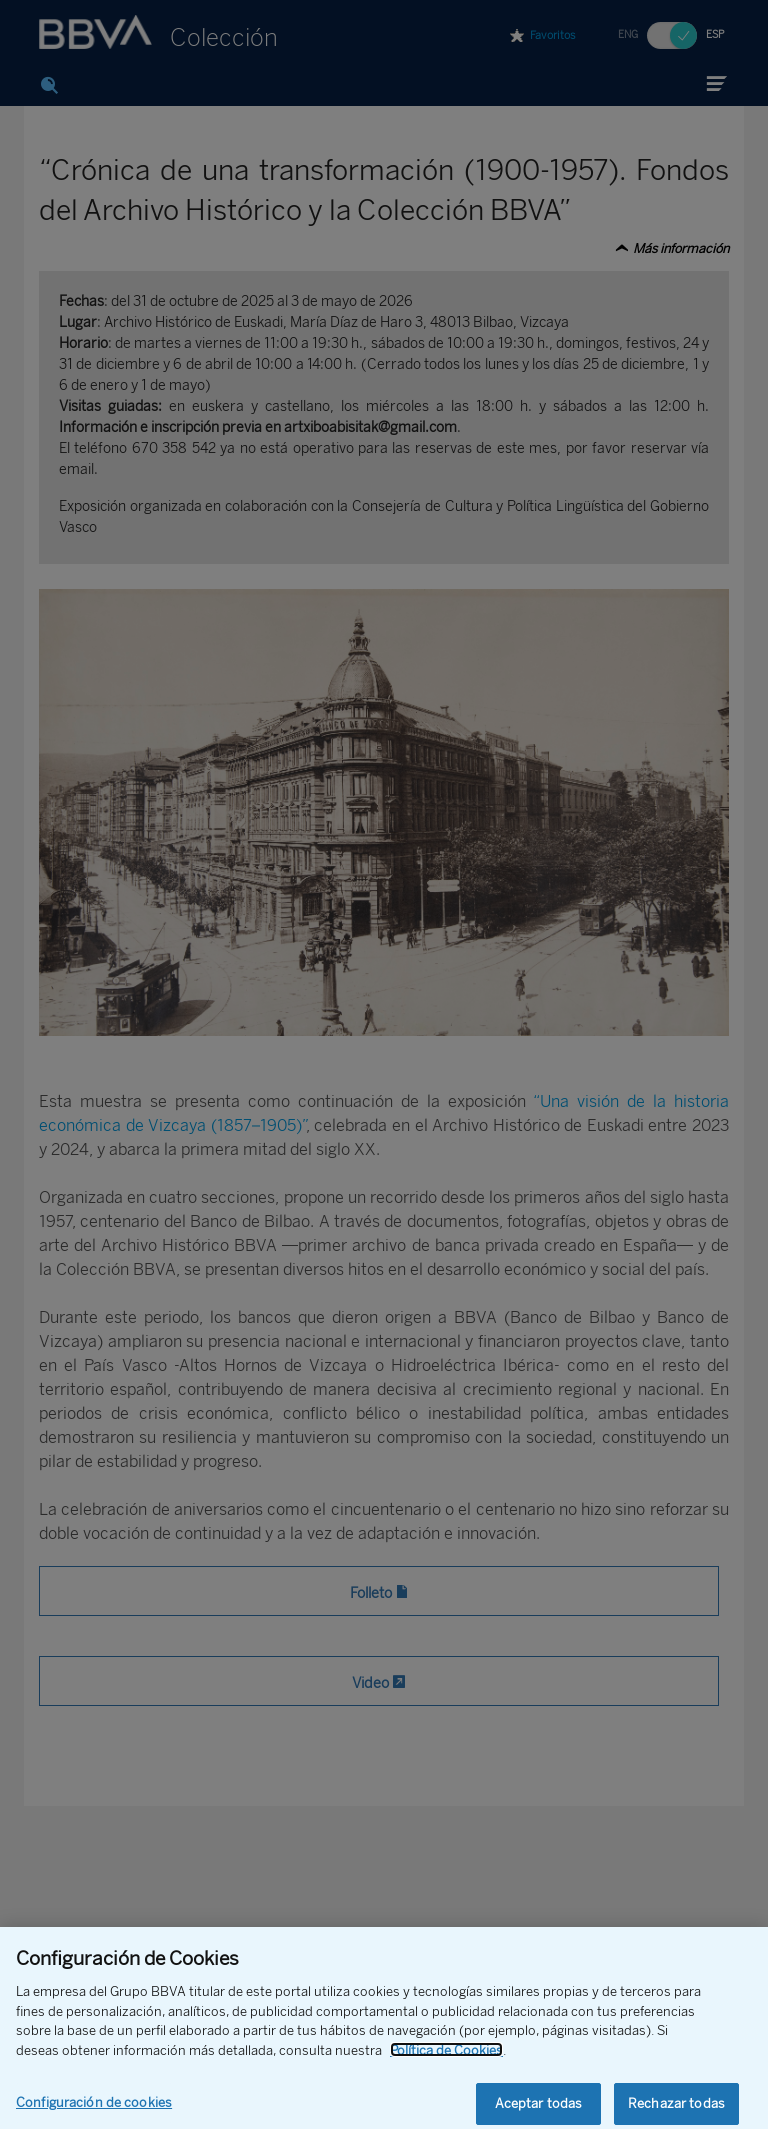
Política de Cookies (446, 2062)
